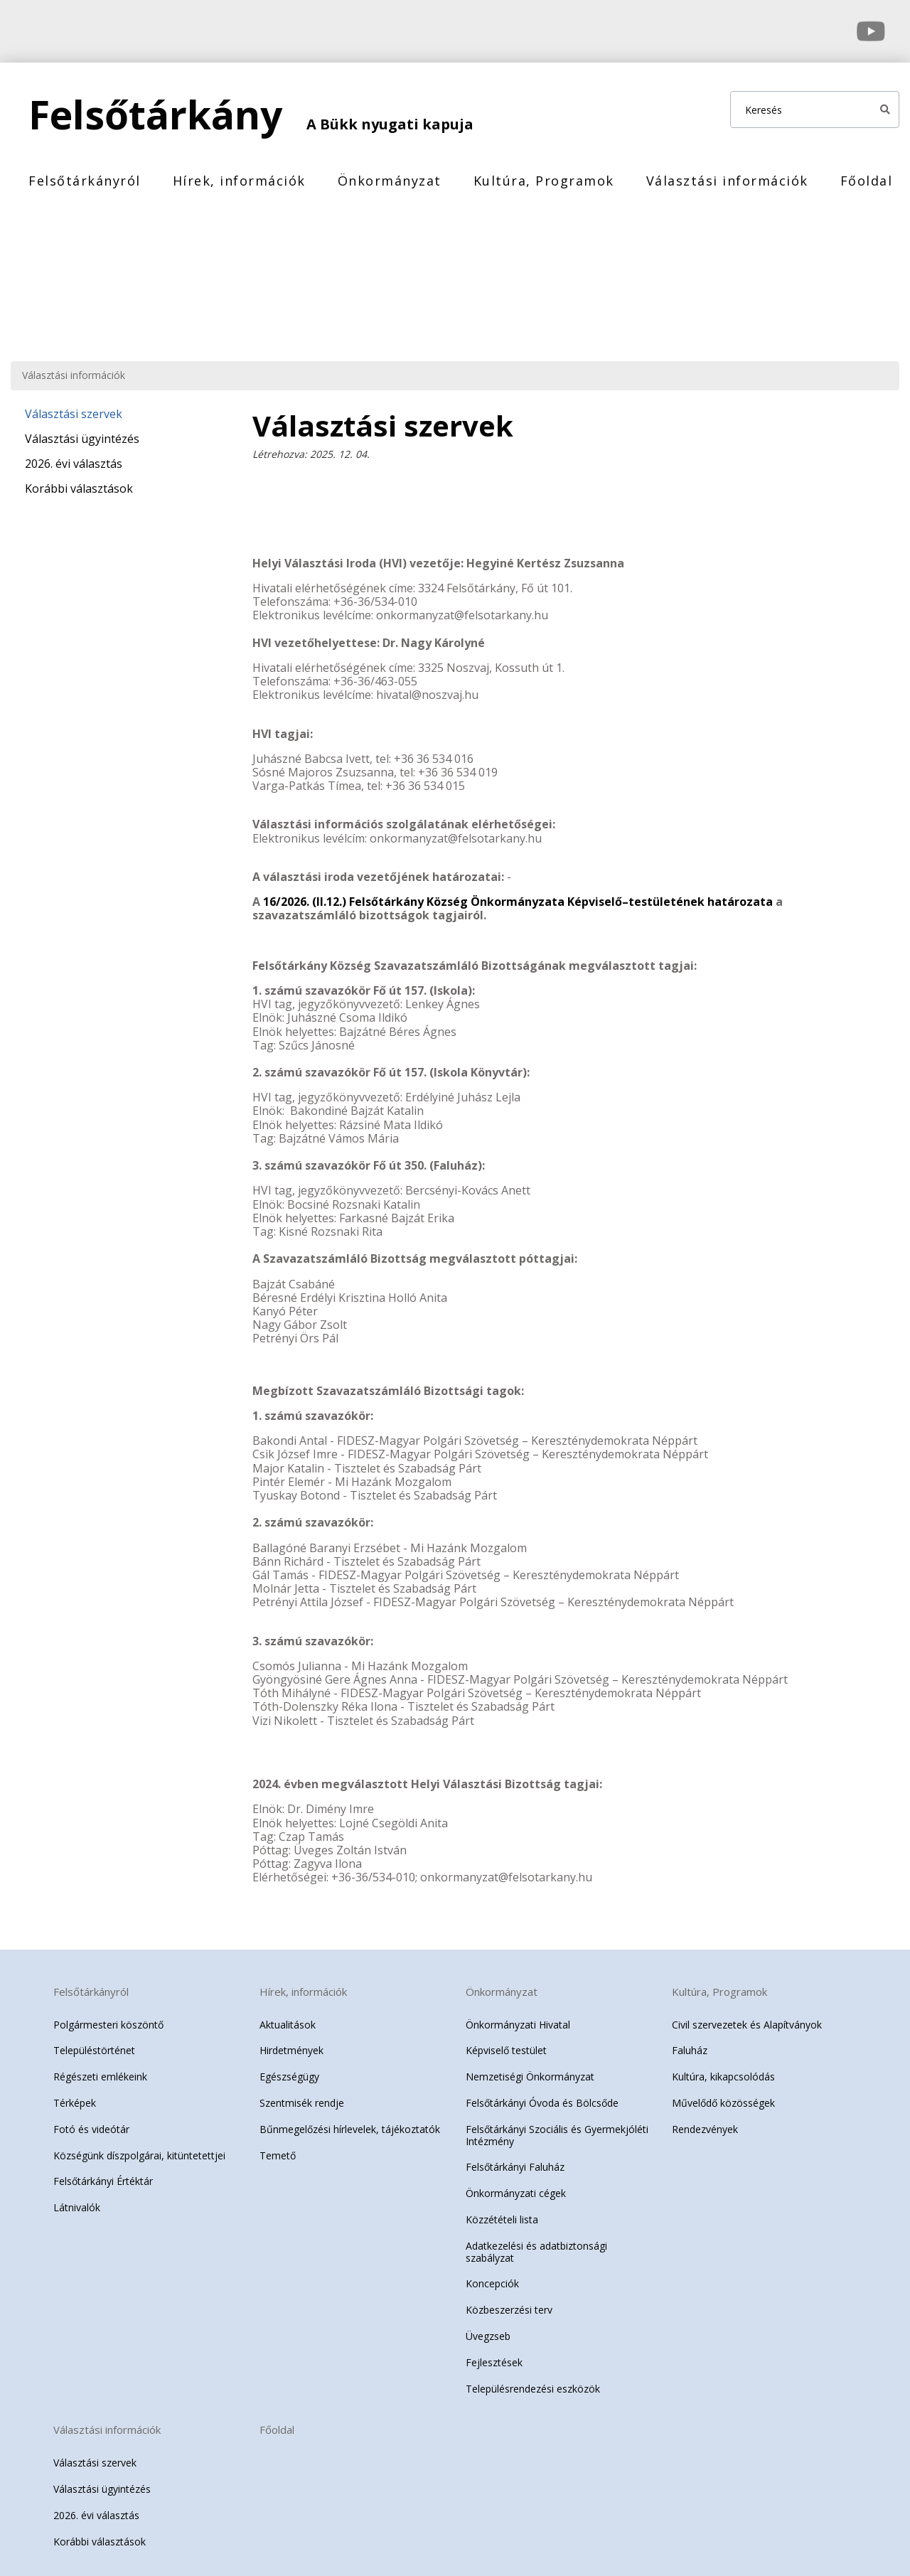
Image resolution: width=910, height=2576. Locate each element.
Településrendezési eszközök (533, 2381)
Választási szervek (73, 414)
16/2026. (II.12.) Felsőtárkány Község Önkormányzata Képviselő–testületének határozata (519, 894)
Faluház (689, 2043)
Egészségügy (289, 2069)
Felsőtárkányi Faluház (515, 2159)
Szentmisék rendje (301, 2095)
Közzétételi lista (502, 2212)
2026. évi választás (73, 463)
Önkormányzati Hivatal (518, 2017)
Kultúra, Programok (543, 180)
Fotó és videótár (91, 2122)
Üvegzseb (488, 2329)
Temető (277, 2147)
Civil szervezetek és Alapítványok (747, 2017)
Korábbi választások (79, 488)
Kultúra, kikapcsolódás (723, 2069)
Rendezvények (705, 2122)
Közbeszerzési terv (509, 2302)
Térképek (74, 2095)
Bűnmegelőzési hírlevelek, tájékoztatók (349, 2122)
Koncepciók (492, 2276)
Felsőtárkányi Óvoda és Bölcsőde (542, 2095)
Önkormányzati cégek (516, 2186)
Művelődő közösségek (723, 2095)
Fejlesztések (494, 2355)
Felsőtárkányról (84, 180)
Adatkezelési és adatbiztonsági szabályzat (536, 2244)
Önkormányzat (389, 180)
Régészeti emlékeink (100, 2069)
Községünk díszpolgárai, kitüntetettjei (139, 2147)
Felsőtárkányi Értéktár (103, 2174)
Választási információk (727, 180)
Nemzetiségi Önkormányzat (530, 2069)
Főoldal (866, 180)
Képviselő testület (506, 2043)
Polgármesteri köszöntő (108, 2017)
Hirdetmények (291, 2043)
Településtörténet (94, 2043)
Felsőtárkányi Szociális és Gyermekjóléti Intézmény (557, 2128)
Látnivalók (76, 2200)
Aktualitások (287, 2017)
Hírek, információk (239, 180)
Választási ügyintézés (82, 439)
